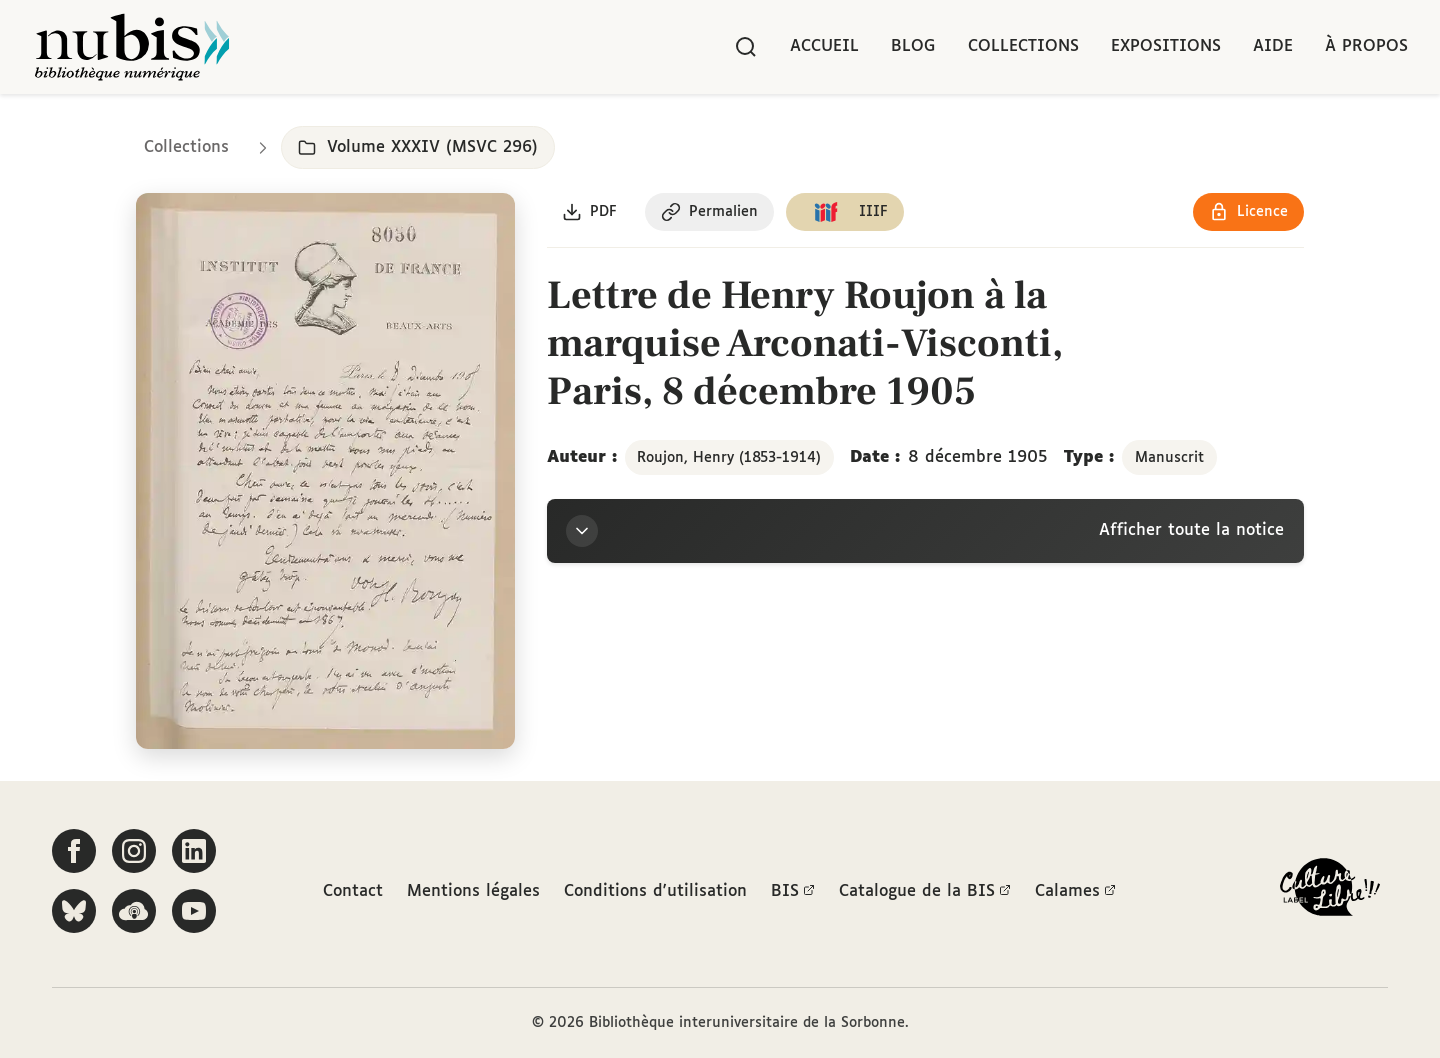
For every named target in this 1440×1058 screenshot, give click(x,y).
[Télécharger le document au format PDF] (590, 213)
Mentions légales (473, 891)
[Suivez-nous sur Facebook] (74, 851)
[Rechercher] (746, 47)
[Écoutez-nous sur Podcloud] (134, 911)
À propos (1366, 46)
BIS (793, 892)
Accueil (824, 46)
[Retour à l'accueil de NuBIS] (132, 47)
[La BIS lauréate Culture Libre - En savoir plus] (1330, 891)
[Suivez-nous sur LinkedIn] (194, 851)
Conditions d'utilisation (655, 891)
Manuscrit (1169, 458)
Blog (913, 46)
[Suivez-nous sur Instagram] (134, 851)
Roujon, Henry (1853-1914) (729, 458)
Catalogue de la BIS (925, 892)
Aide (1273, 46)
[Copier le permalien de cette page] (710, 213)
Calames (1075, 892)
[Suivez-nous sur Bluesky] (74, 911)
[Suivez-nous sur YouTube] (194, 911)
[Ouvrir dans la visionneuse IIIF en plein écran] (325, 472)
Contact (353, 891)
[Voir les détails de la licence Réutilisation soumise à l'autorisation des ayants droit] (1248, 213)
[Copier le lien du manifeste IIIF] (846, 213)
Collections (1023, 46)
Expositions (1166, 46)
